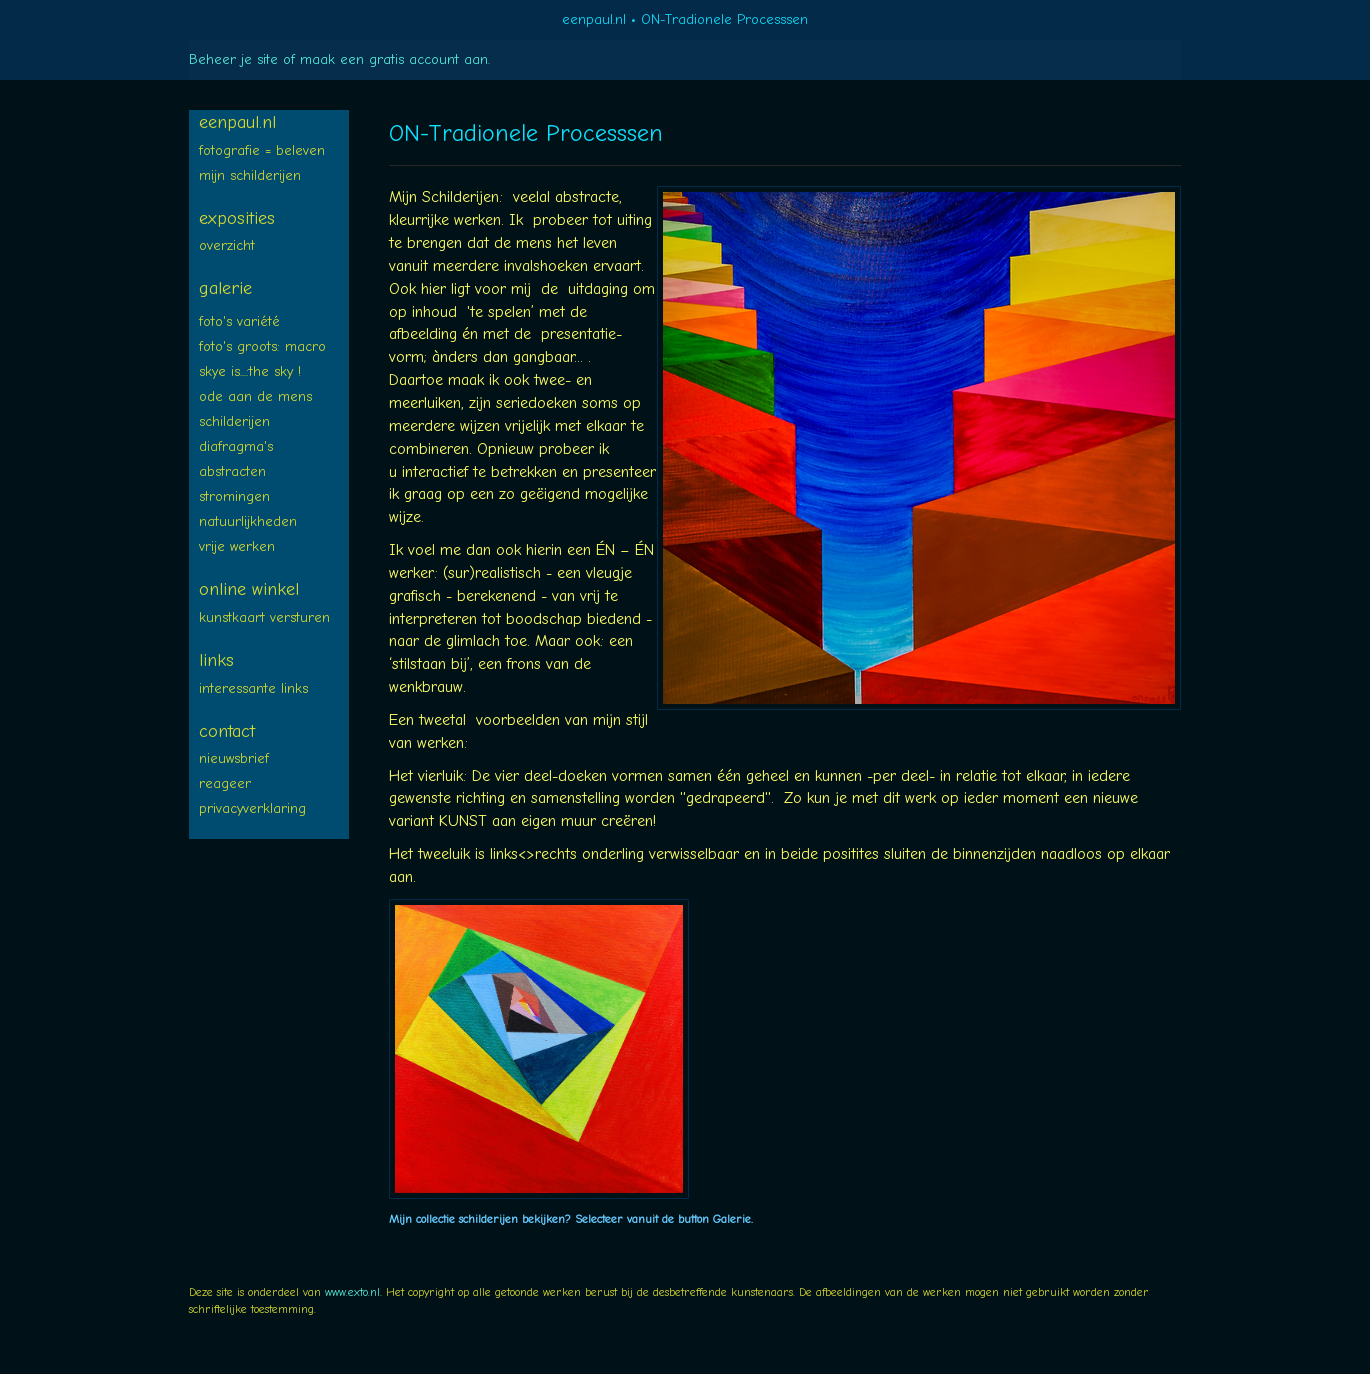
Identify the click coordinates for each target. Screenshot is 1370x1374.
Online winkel (249, 589)
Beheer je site (233, 59)
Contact (227, 731)
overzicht (227, 245)
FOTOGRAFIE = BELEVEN (262, 150)
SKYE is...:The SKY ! (250, 371)
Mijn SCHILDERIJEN (250, 175)
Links (216, 660)
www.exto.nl (352, 1292)
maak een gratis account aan (394, 59)
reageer (225, 783)
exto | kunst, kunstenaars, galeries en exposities (245, 20)
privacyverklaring (252, 808)
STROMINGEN (234, 496)
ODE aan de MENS (255, 396)
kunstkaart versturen (264, 617)
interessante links (253, 688)
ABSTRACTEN (232, 471)
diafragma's (236, 446)
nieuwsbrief (234, 758)
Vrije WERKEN (237, 546)
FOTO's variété (239, 321)
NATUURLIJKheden (248, 521)
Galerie (225, 288)
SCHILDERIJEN (234, 421)
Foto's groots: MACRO (262, 346)
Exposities (237, 218)
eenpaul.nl (594, 19)
